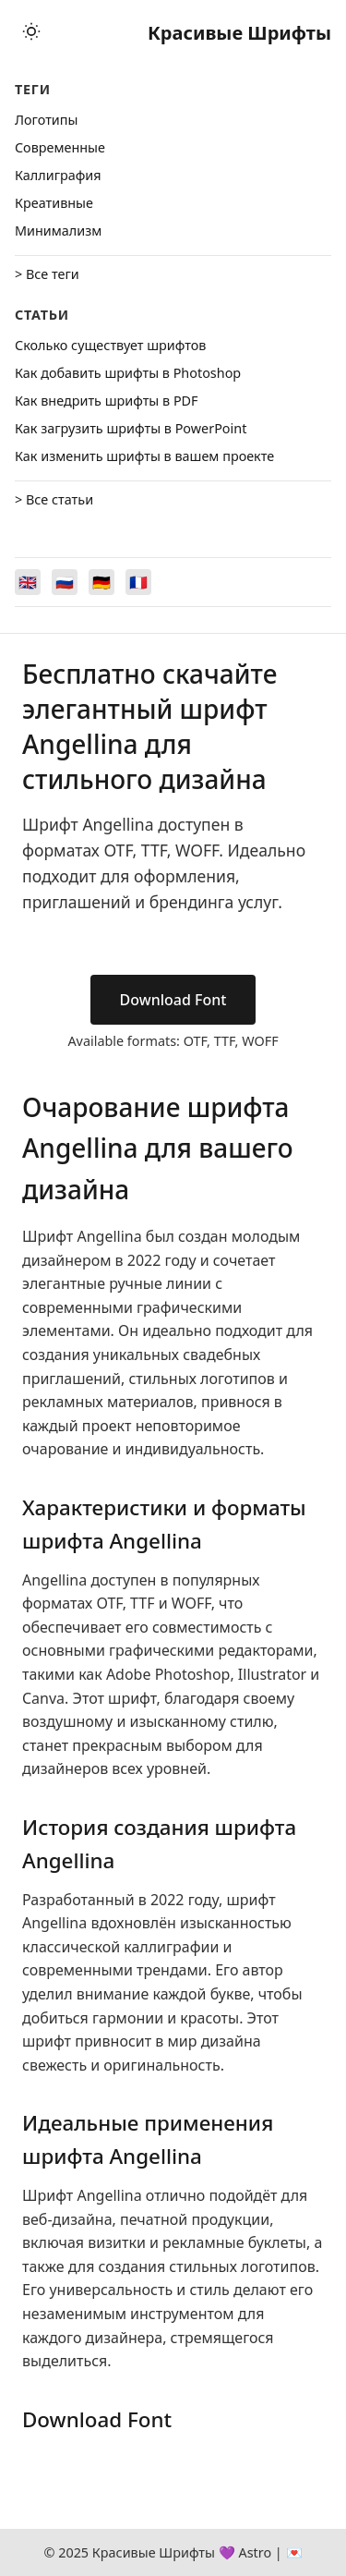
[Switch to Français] (138, 582)
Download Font (173, 1000)
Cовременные (60, 147)
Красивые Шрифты (239, 32)
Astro (254, 2552)
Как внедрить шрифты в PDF (106, 400)
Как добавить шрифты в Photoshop (128, 373)
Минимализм (58, 230)
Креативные (54, 203)
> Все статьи (54, 499)
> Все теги (47, 274)
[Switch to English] (28, 582)
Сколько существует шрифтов (110, 345)
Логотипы (46, 119)
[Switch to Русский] (65, 582)
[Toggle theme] (31, 33)
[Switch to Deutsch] (101, 582)
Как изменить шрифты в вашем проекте (144, 456)
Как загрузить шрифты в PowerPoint (130, 428)
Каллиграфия (58, 175)
